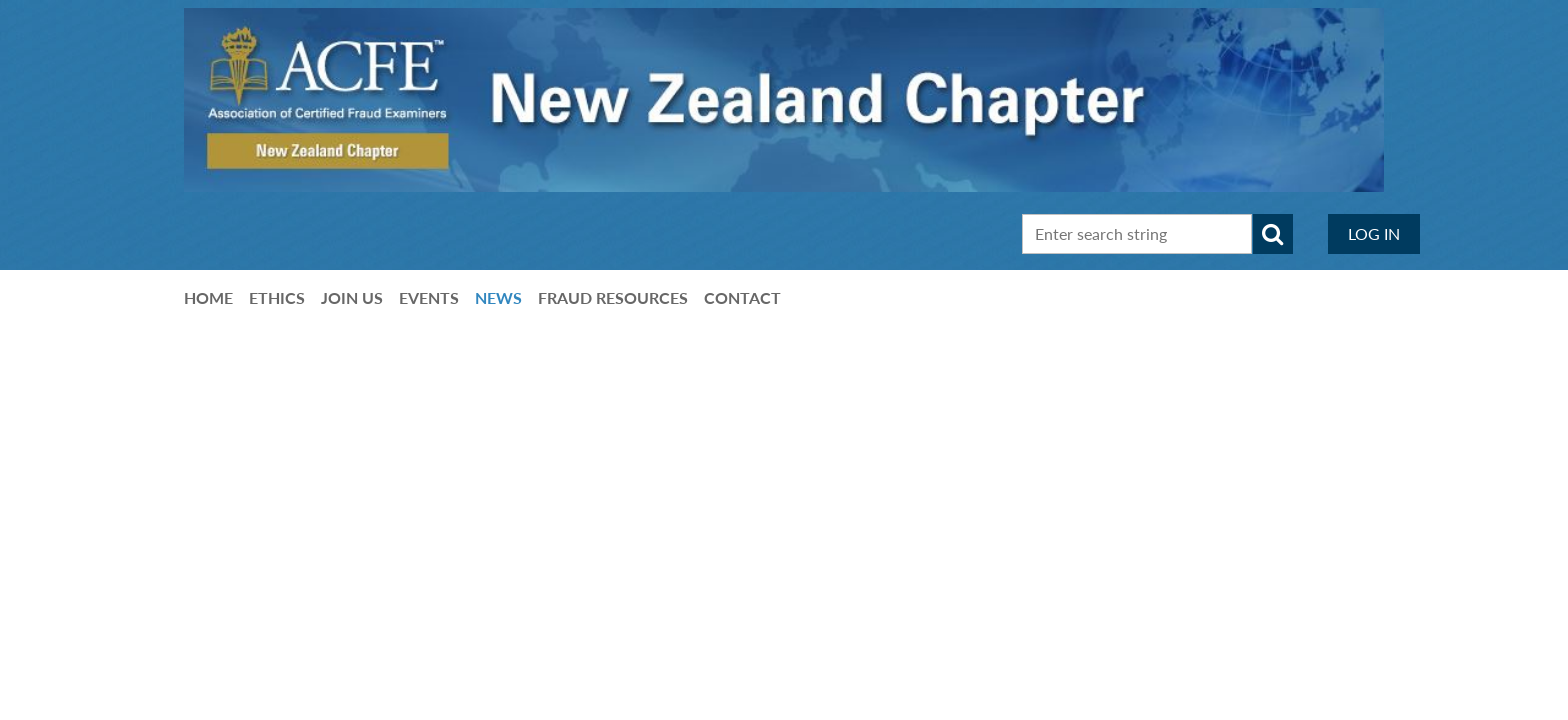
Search (1273, 234)
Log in (1374, 233)
